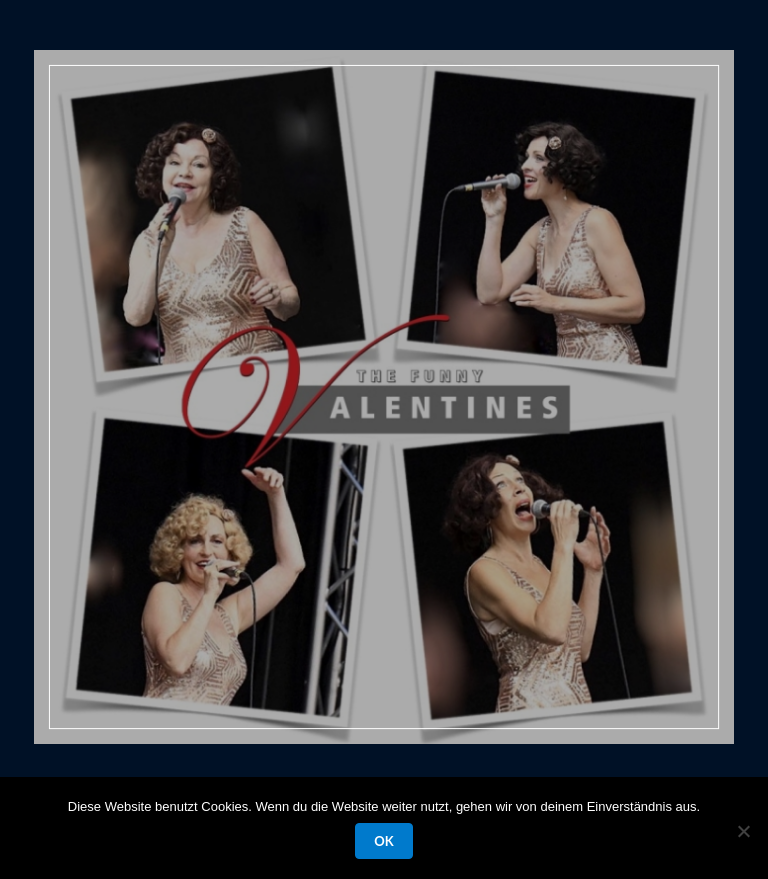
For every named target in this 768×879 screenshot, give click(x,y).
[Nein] (743, 831)
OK (383, 841)
